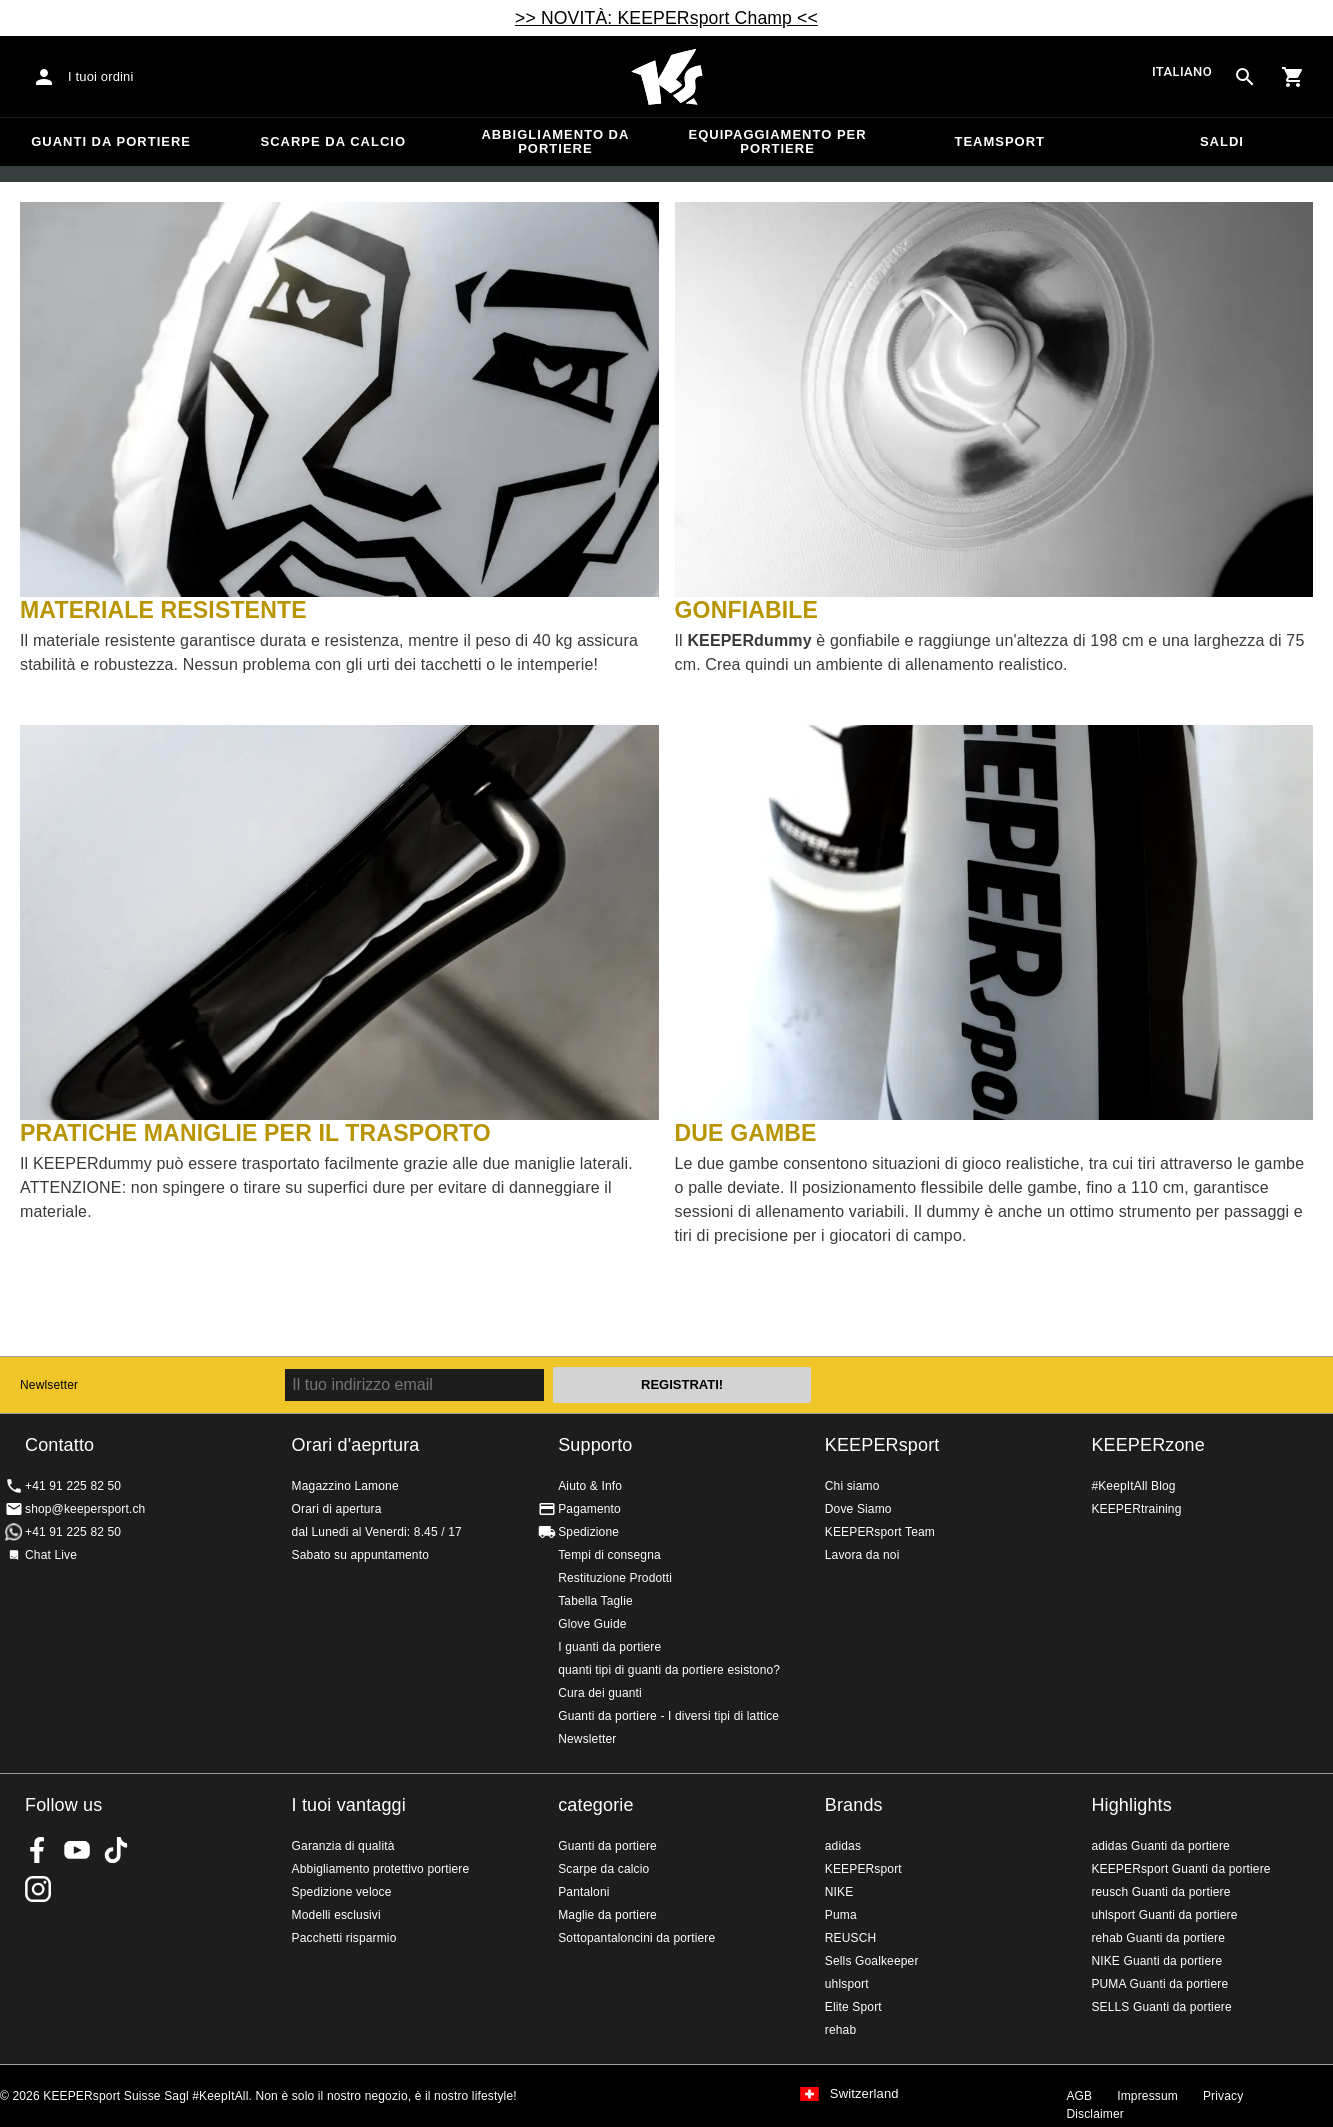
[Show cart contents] (1293, 77)
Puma (841, 1915)
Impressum (1147, 2096)
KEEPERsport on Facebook (38, 1850)
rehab (840, 2030)
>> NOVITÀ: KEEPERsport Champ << (666, 18)
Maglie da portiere (607, 1915)
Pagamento (589, 1509)
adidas (843, 1846)
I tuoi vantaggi (349, 1805)
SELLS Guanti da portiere (1161, 2007)
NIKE (839, 1892)
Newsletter (587, 1739)
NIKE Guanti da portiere (1156, 1961)
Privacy (1223, 2096)
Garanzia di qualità (343, 1846)
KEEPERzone (1148, 1445)
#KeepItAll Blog (1133, 1486)
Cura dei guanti (600, 1693)
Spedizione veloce (342, 1892)
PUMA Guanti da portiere (1159, 1984)
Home (667, 77)
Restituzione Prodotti (615, 1578)
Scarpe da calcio (333, 141)
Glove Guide (592, 1624)
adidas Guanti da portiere (1160, 1846)
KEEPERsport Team (880, 1532)
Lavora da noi (862, 1555)
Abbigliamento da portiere (555, 141)
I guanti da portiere (609, 1647)
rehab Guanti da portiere (1158, 1938)
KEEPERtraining (1136, 1509)
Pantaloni (583, 1892)
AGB (1079, 2096)
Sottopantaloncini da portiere (636, 1938)
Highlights (1131, 1805)
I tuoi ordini (101, 76)
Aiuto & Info (590, 1486)
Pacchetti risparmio (344, 1938)
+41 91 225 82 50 (73, 1486)
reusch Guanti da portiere (1160, 1892)
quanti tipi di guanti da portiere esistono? (669, 1670)
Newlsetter (49, 1385)
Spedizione (588, 1532)
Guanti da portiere (111, 141)
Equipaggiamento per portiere (778, 141)
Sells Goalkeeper (872, 1961)
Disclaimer (1095, 2114)
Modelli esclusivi (336, 1915)
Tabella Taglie (595, 1601)
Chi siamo (852, 1486)
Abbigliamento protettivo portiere (381, 1869)
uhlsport (847, 1984)
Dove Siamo (858, 1509)
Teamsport (999, 141)
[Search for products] (1245, 77)
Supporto (595, 1445)
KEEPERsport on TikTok (116, 1850)
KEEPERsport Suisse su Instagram (38, 1889)
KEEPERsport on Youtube (77, 1850)
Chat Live (51, 1555)
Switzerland (864, 2094)
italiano (1182, 71)
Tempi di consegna (609, 1555)
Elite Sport (853, 2007)
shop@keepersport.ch (85, 1509)
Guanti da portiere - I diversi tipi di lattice (668, 1716)
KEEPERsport (882, 1445)
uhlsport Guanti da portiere (1164, 1915)
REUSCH (851, 1938)
